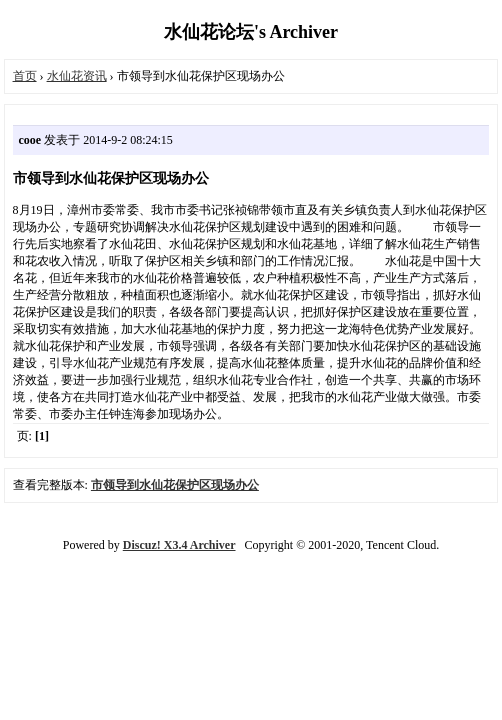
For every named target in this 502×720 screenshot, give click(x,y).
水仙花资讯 (77, 76)
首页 (25, 76)
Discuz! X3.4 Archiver (179, 545)
